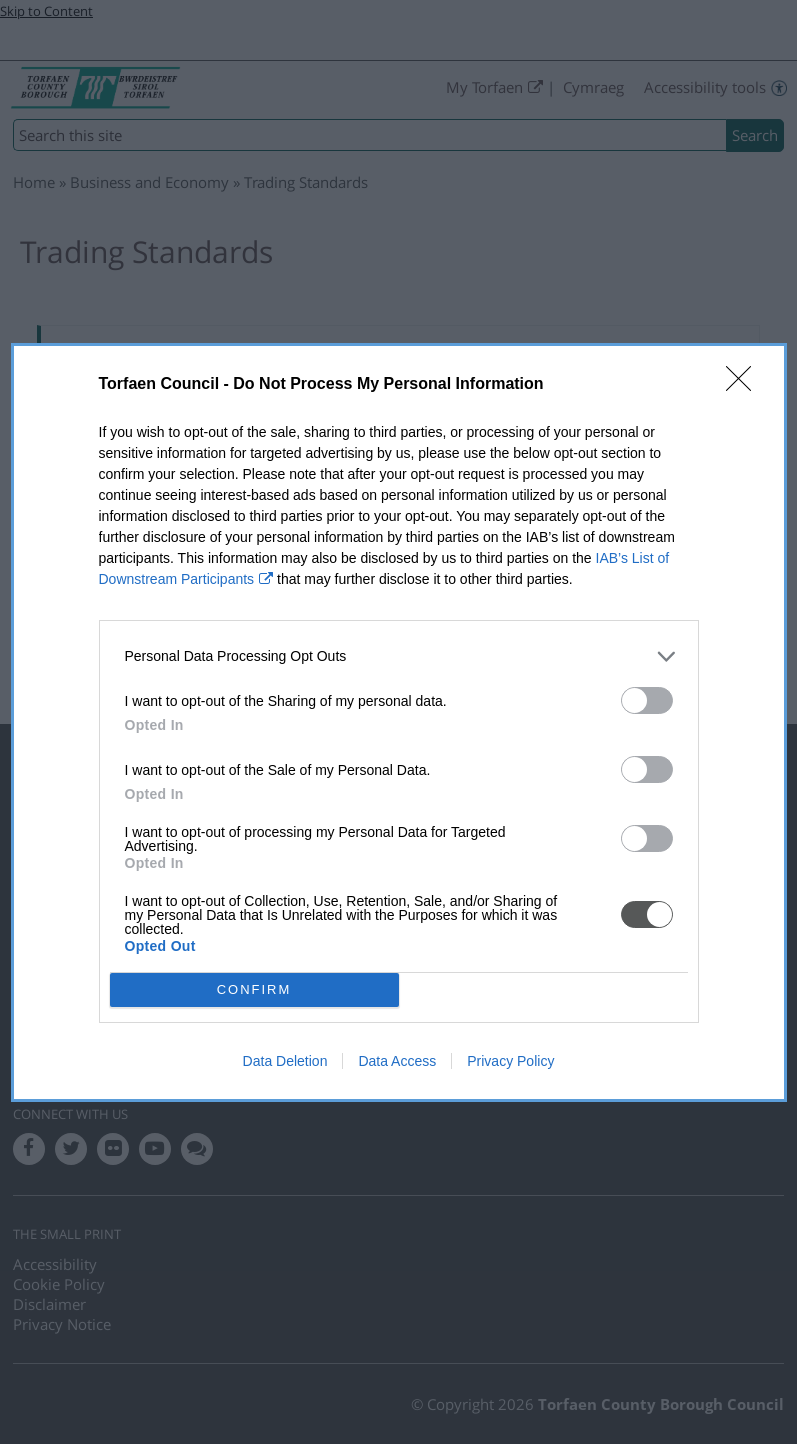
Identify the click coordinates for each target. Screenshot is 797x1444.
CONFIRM (254, 989)
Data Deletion (285, 1061)
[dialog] (399, 722)
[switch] (647, 700)
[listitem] (399, 656)
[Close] (745, 385)
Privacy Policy (510, 1061)
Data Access (397, 1061)
